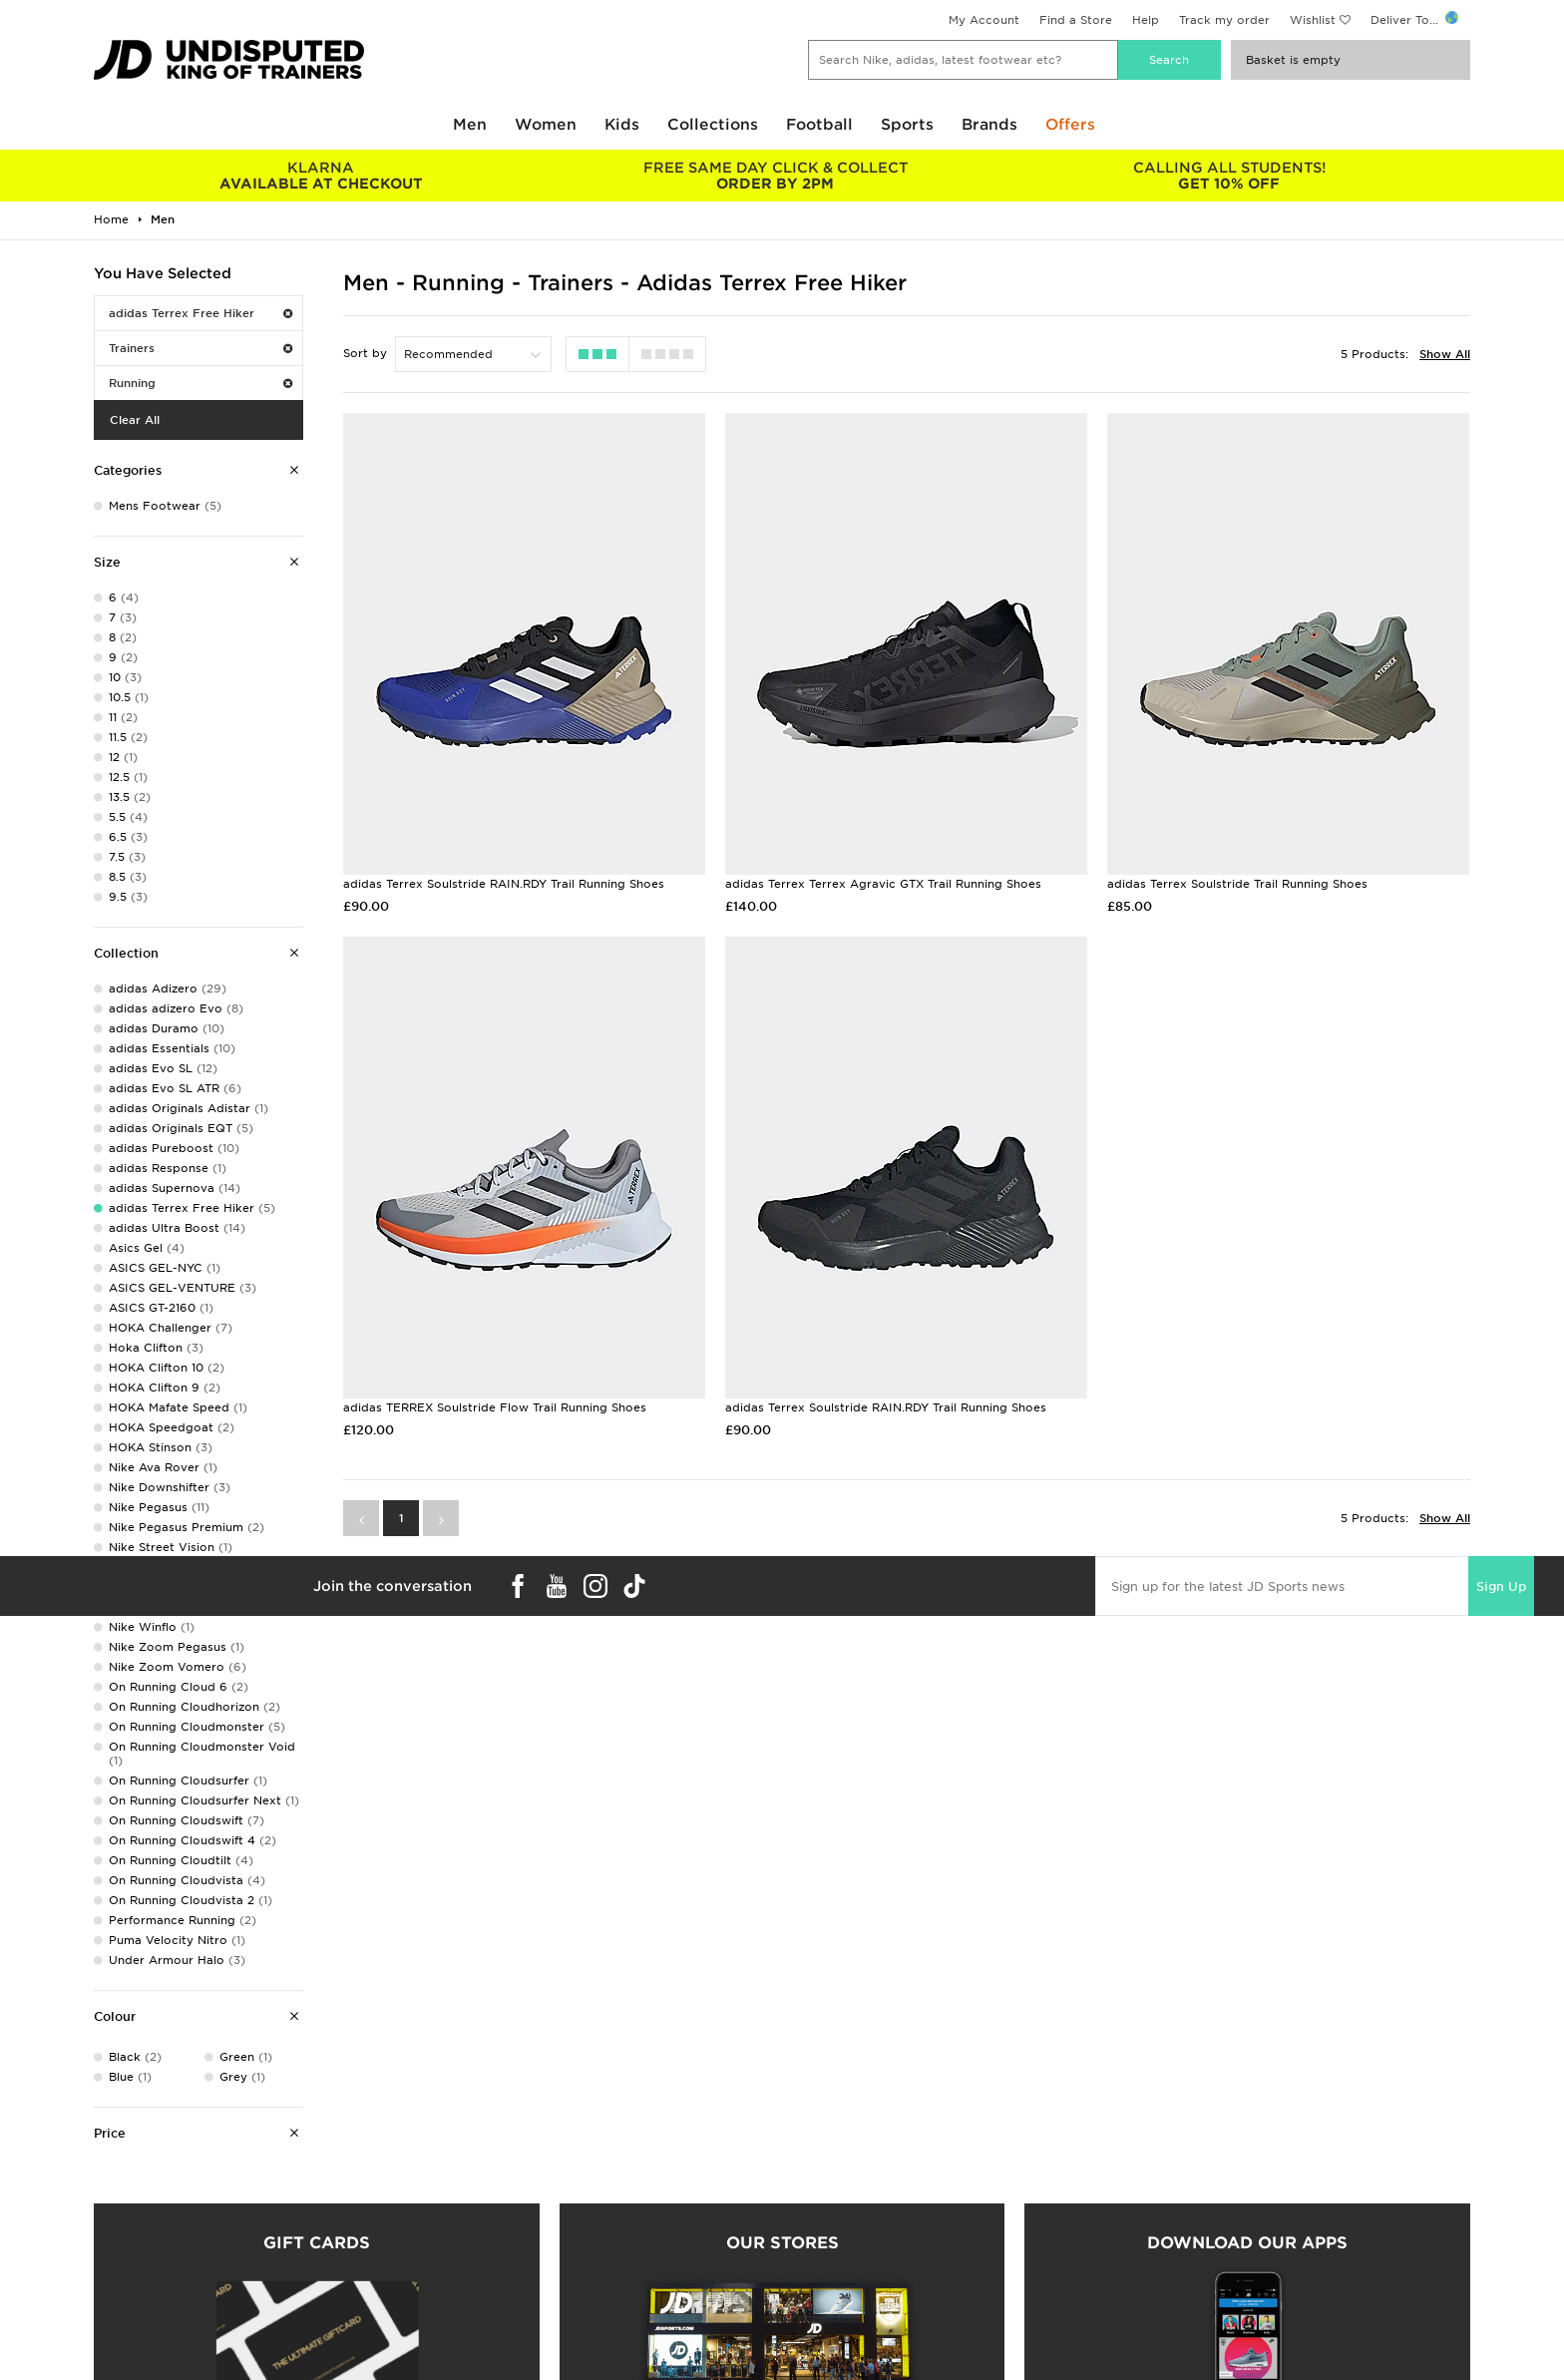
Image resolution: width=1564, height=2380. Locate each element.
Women (546, 125)
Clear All (135, 420)
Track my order (1224, 20)
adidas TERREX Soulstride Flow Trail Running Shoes (494, 1407)
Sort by (365, 353)
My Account (984, 20)
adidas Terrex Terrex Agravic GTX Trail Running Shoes (883, 884)
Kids (621, 125)
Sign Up (1501, 1586)
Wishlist (1313, 20)
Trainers (200, 348)
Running (200, 383)
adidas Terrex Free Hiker (200, 313)
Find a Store (1075, 20)
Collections (712, 125)
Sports (907, 125)
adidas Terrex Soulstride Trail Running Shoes (1237, 884)
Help (1145, 20)
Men (470, 125)
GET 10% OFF (1229, 176)
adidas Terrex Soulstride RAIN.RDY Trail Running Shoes (503, 884)
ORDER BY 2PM (774, 176)
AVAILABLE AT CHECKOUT (321, 176)
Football (819, 125)
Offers (1070, 125)
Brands (989, 125)
